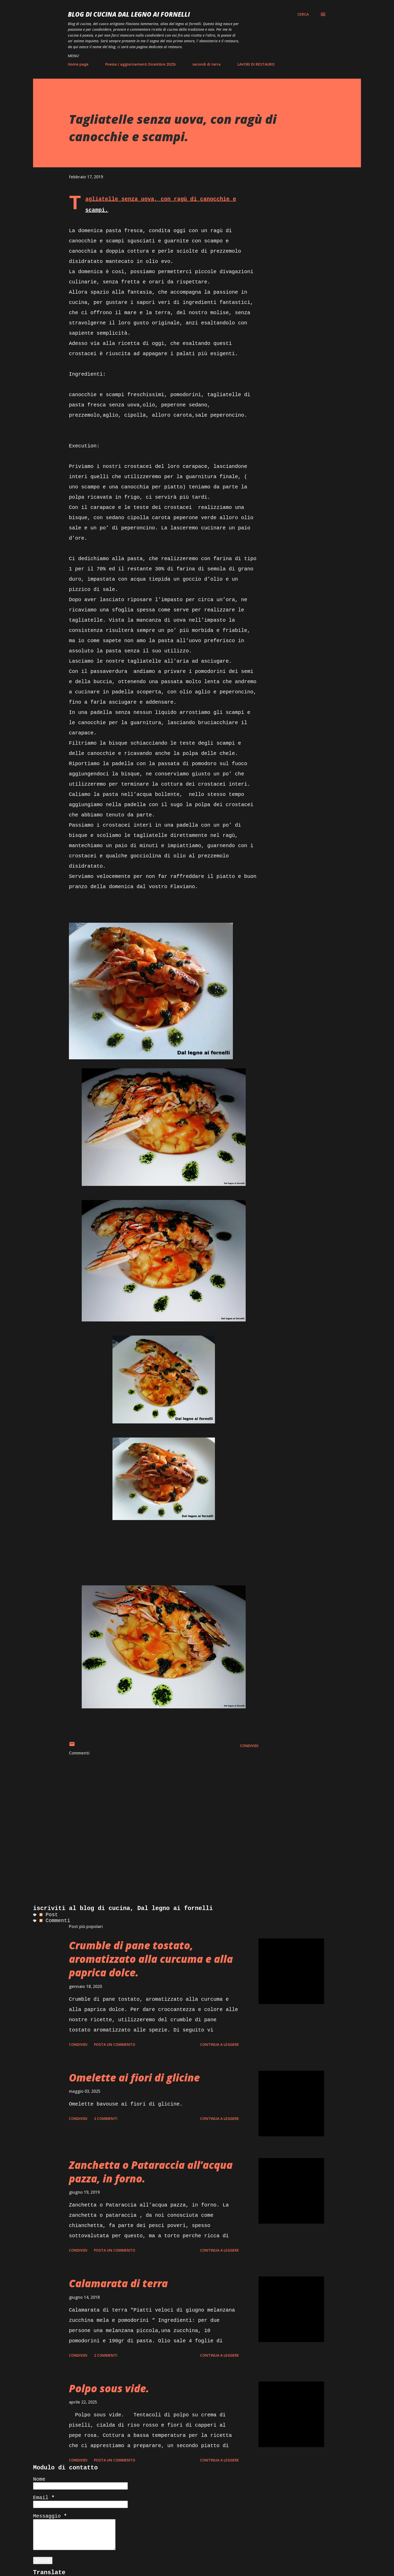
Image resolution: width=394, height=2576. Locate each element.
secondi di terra (206, 64)
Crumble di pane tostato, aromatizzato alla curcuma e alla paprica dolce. (151, 1959)
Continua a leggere (219, 2044)
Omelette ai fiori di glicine (134, 2077)
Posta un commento (114, 2044)
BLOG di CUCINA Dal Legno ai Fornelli (129, 14)
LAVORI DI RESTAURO (256, 64)
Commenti (54, 1921)
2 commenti (105, 2118)
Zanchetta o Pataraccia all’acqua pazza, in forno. (151, 2171)
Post (48, 1915)
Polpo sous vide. (109, 2388)
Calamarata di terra (118, 2283)
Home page (78, 64)
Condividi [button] (249, 1745)
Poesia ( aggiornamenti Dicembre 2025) (140, 64)
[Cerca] (303, 14)
